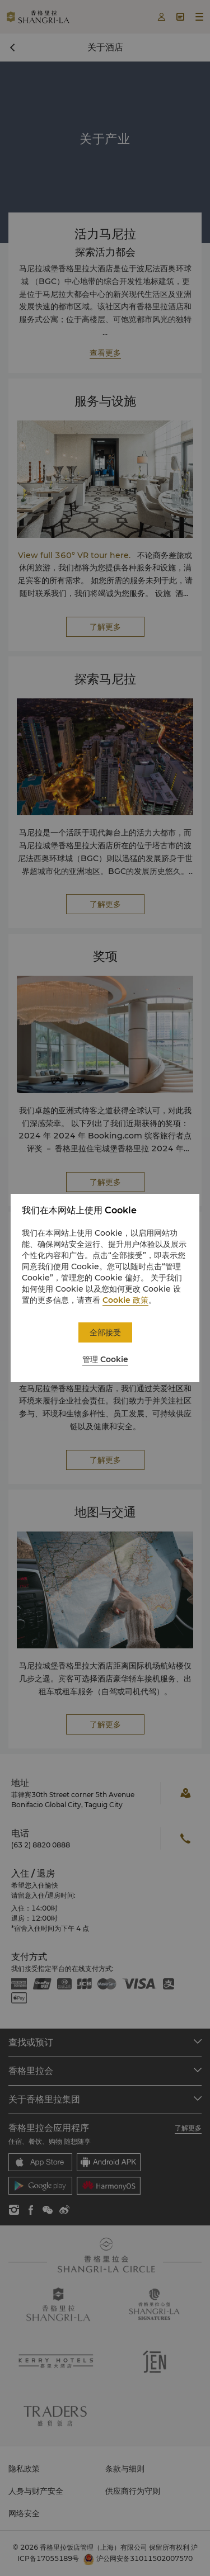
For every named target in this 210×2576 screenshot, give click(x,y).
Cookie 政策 (125, 1300)
